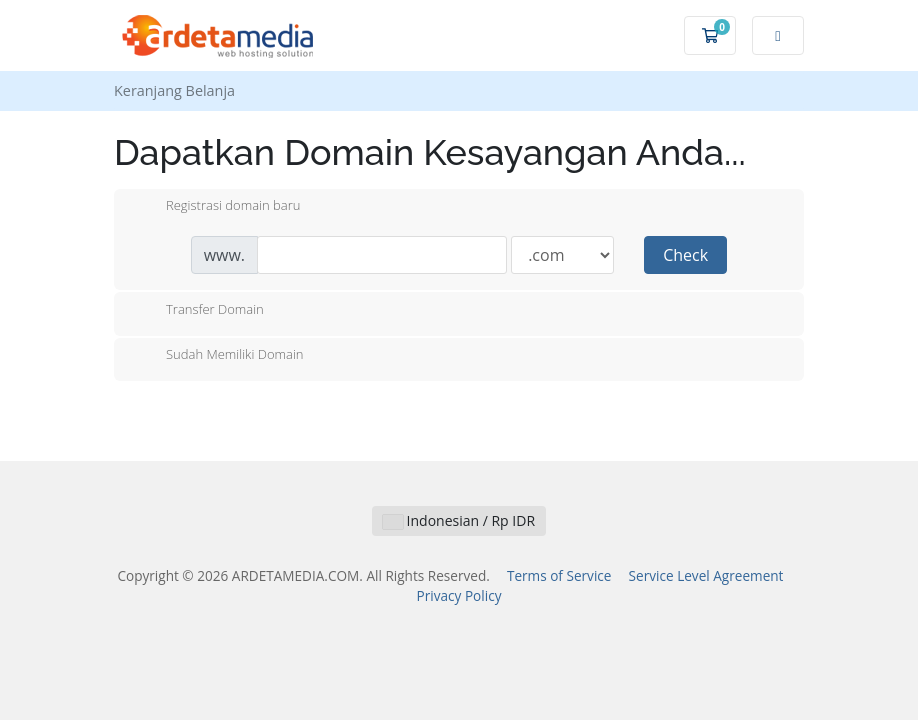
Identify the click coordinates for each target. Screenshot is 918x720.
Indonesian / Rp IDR (459, 520)
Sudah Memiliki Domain (219, 356)
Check (685, 255)
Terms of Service (559, 575)
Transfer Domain (199, 311)
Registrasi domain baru (217, 207)
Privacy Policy (459, 595)
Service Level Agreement (706, 575)
